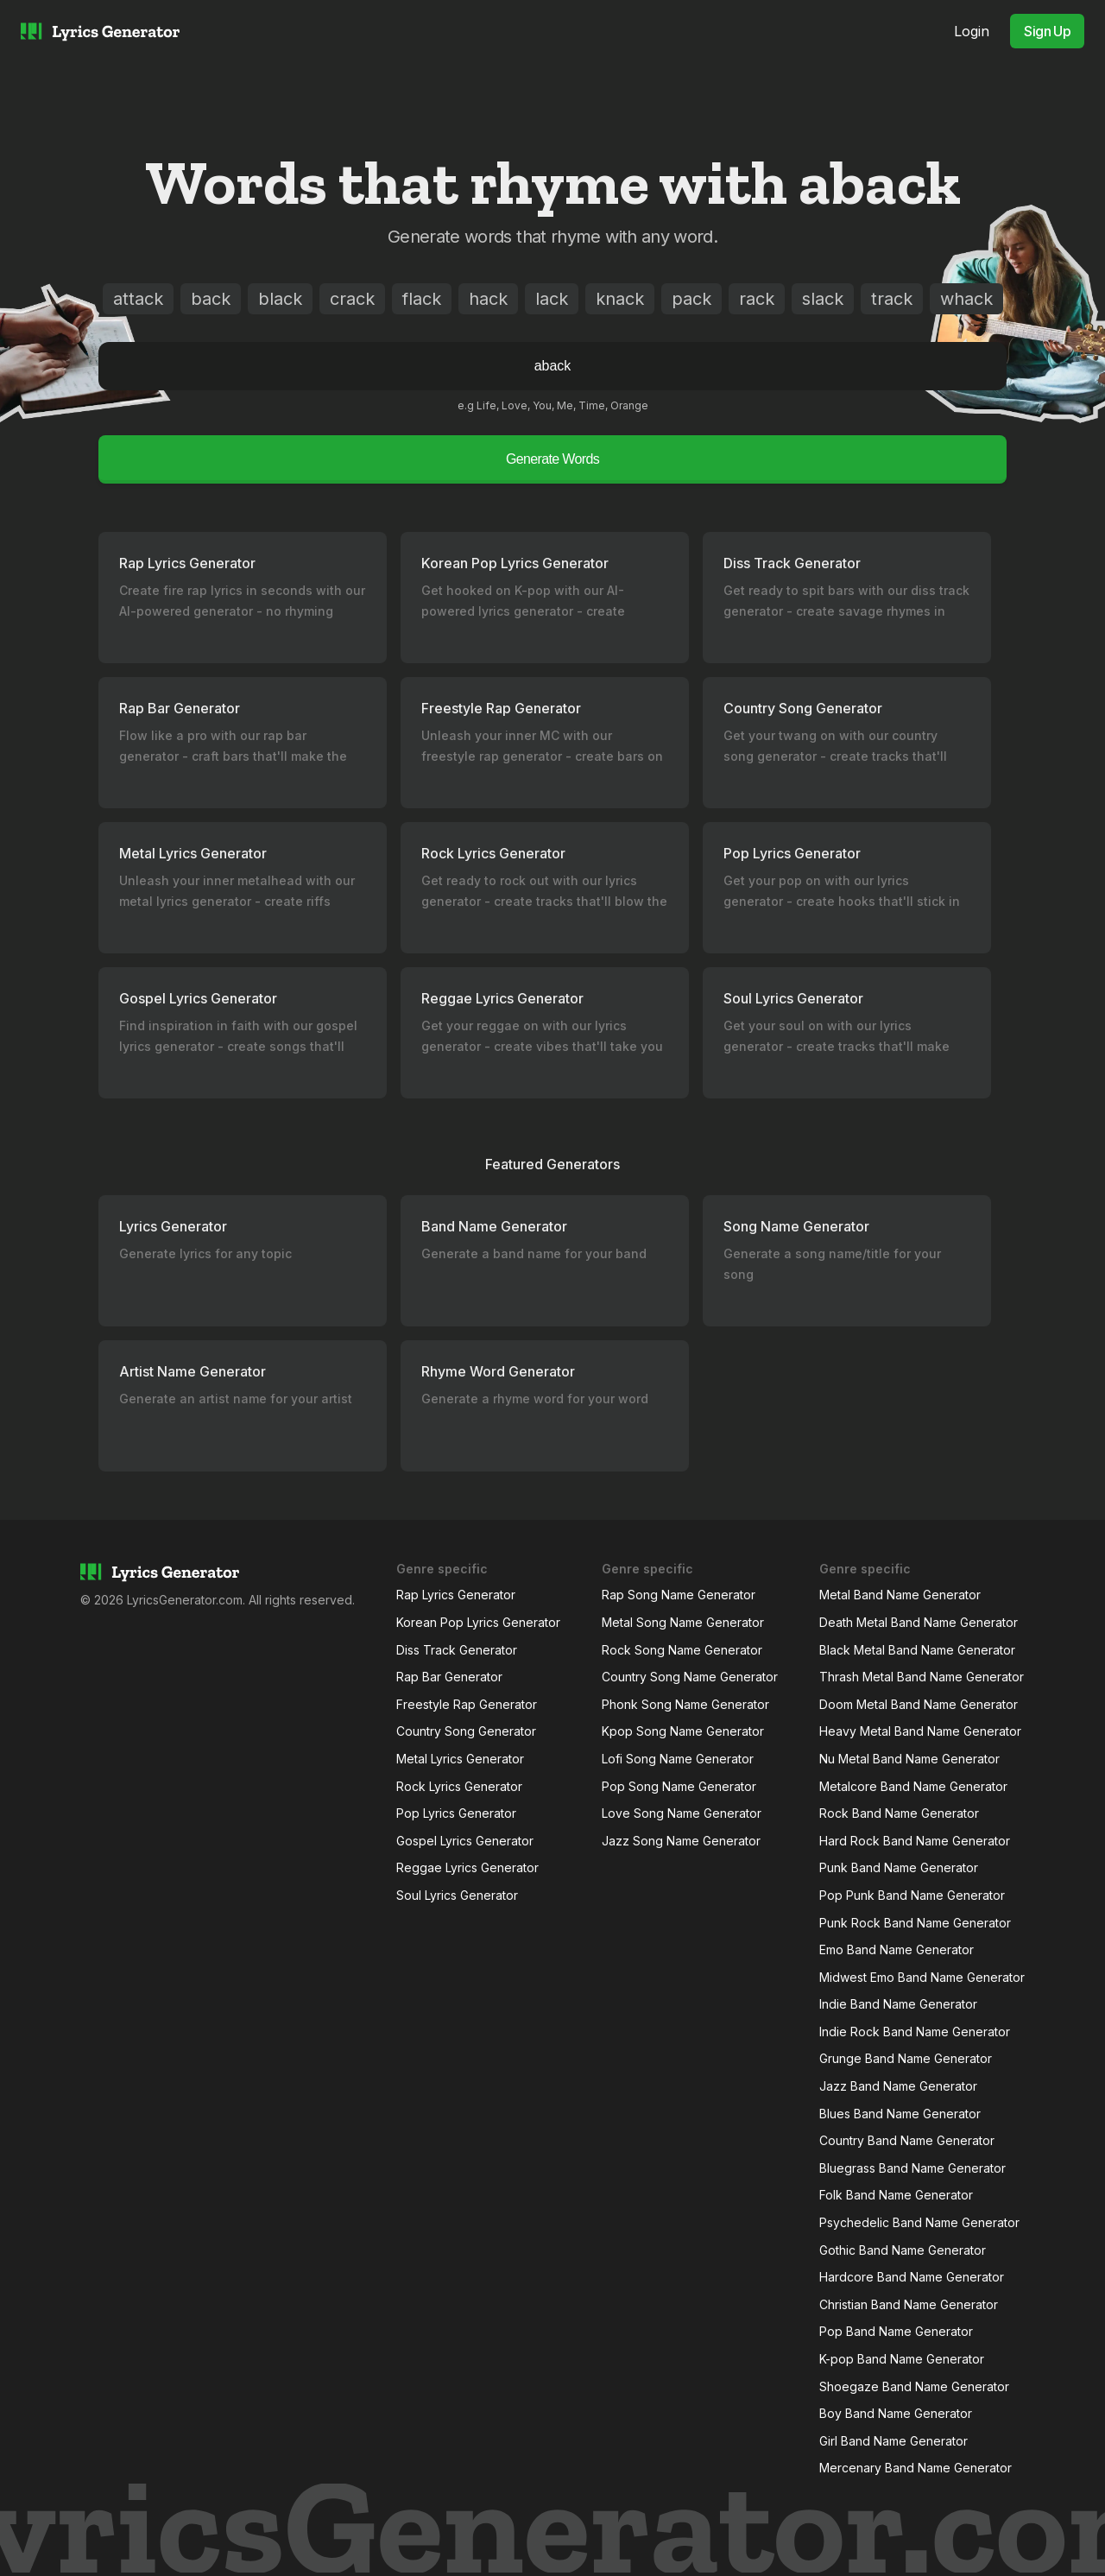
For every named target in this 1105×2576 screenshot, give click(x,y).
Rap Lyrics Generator (455, 1594)
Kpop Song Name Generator (683, 1731)
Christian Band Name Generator (908, 2304)
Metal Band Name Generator (900, 1594)
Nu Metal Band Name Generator (909, 1758)
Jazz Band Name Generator (898, 2086)
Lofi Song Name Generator (678, 1758)
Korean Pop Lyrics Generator (478, 1622)
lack (551, 298)
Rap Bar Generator (449, 1676)
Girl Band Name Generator (893, 2441)
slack (822, 298)
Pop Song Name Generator (679, 1786)
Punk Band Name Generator (898, 1867)
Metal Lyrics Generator (460, 1758)
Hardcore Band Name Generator (911, 2276)
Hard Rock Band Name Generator (914, 1840)
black (280, 298)
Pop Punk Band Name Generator (912, 1895)
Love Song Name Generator (681, 1813)
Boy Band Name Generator (895, 2413)
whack (966, 298)
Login (971, 31)
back (210, 298)
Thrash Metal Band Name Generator (921, 1676)
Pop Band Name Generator (896, 2331)
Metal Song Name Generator (683, 1622)
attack (138, 298)
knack (620, 298)
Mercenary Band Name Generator (915, 2467)
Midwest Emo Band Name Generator (922, 1977)
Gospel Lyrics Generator (465, 1840)
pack (691, 298)
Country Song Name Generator (690, 1676)
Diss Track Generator (456, 1649)
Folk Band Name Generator (896, 2194)
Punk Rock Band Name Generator (915, 1922)
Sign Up (1047, 31)
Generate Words (552, 459)
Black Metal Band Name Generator (917, 1649)
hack (488, 298)
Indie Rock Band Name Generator (914, 2031)
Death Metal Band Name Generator (918, 1622)
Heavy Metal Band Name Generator (920, 1731)
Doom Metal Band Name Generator (918, 1704)
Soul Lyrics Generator (457, 1895)
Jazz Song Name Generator (681, 1840)
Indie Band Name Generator (898, 2004)
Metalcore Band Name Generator (913, 1786)
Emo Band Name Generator (896, 1949)
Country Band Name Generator (906, 2140)
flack (421, 298)
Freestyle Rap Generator (466, 1704)
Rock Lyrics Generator (459, 1786)
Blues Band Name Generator (900, 2113)
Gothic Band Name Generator (902, 2250)
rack (756, 298)
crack (352, 298)
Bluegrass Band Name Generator (912, 2168)
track (891, 298)
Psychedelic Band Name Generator (919, 2222)
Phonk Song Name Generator (685, 1704)
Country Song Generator (466, 1731)
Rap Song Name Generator (678, 1594)
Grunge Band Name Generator (905, 2058)
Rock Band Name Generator (899, 1813)
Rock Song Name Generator (682, 1649)
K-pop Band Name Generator (901, 2358)
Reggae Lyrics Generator (467, 1867)
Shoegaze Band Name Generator (914, 2386)
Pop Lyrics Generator (456, 1813)
